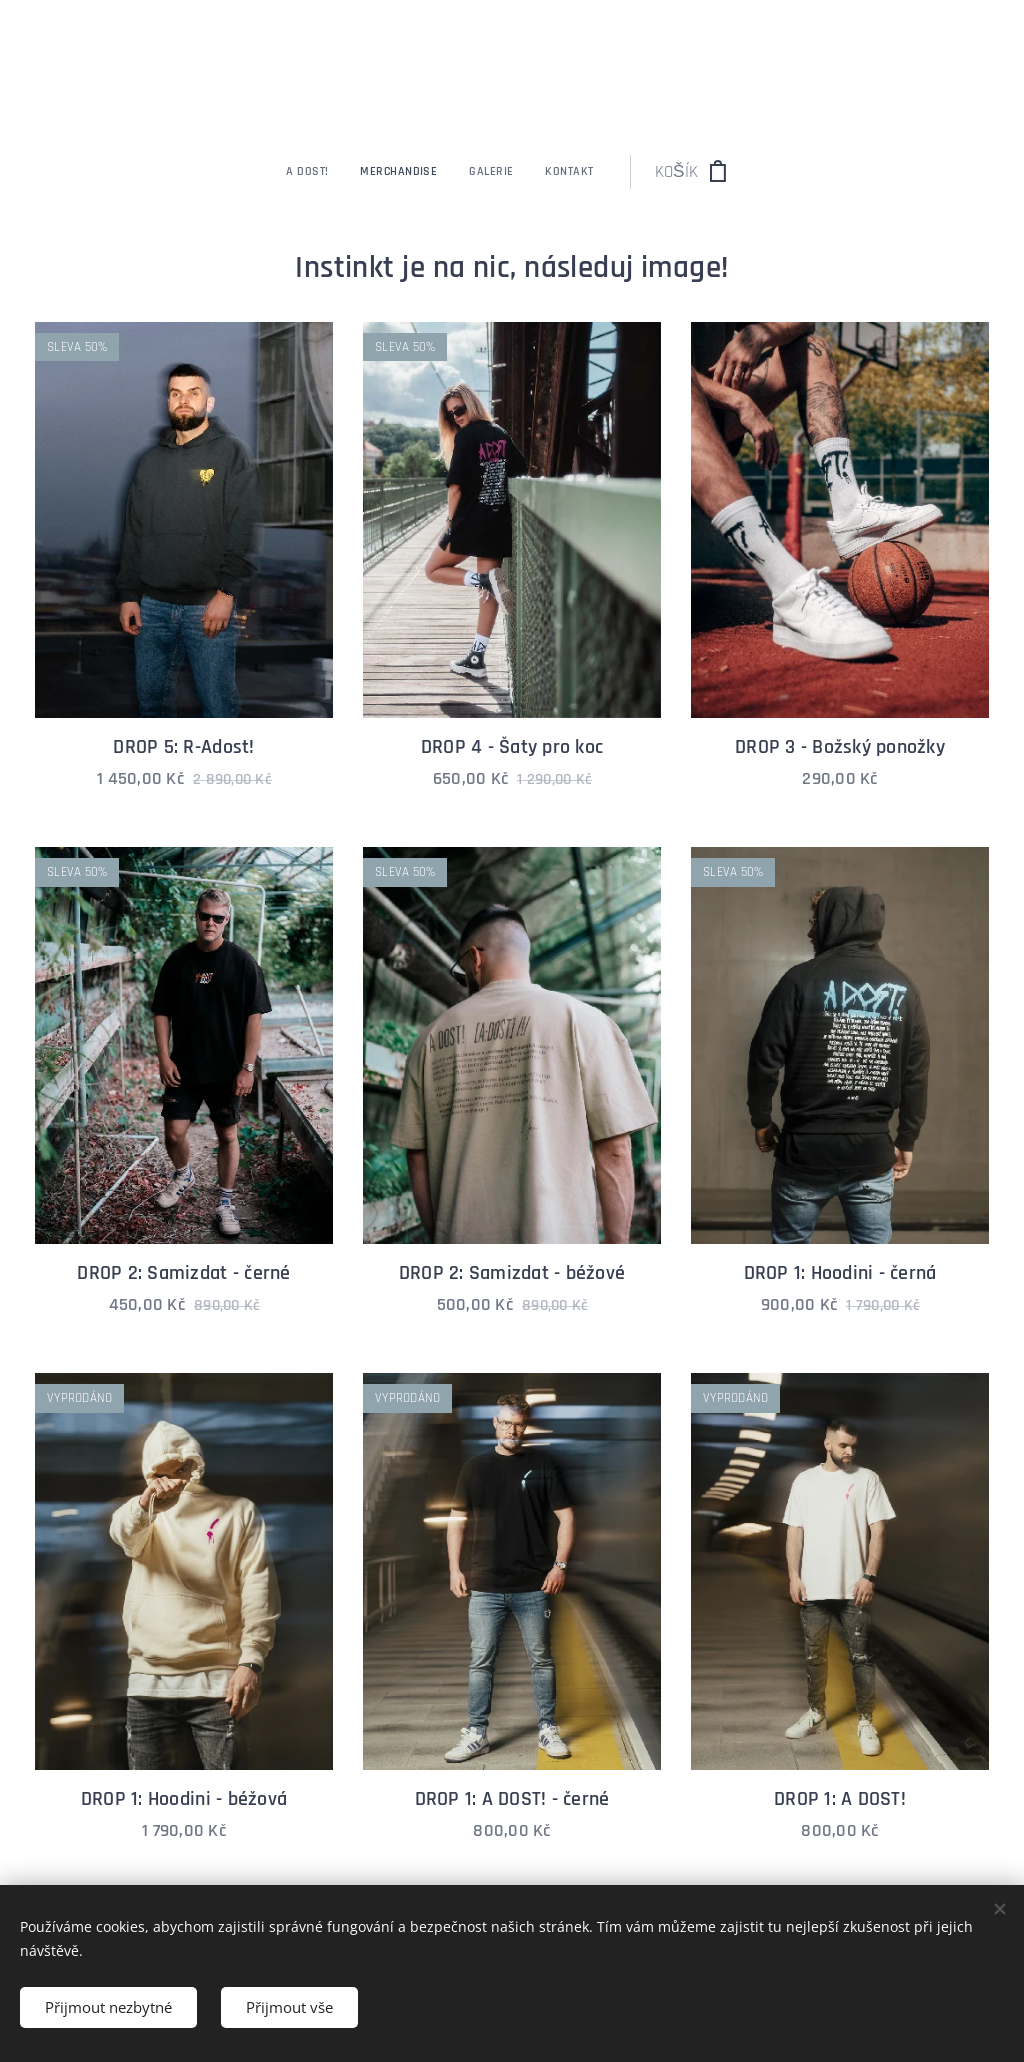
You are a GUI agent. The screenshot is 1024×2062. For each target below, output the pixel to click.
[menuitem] (397, 172)
